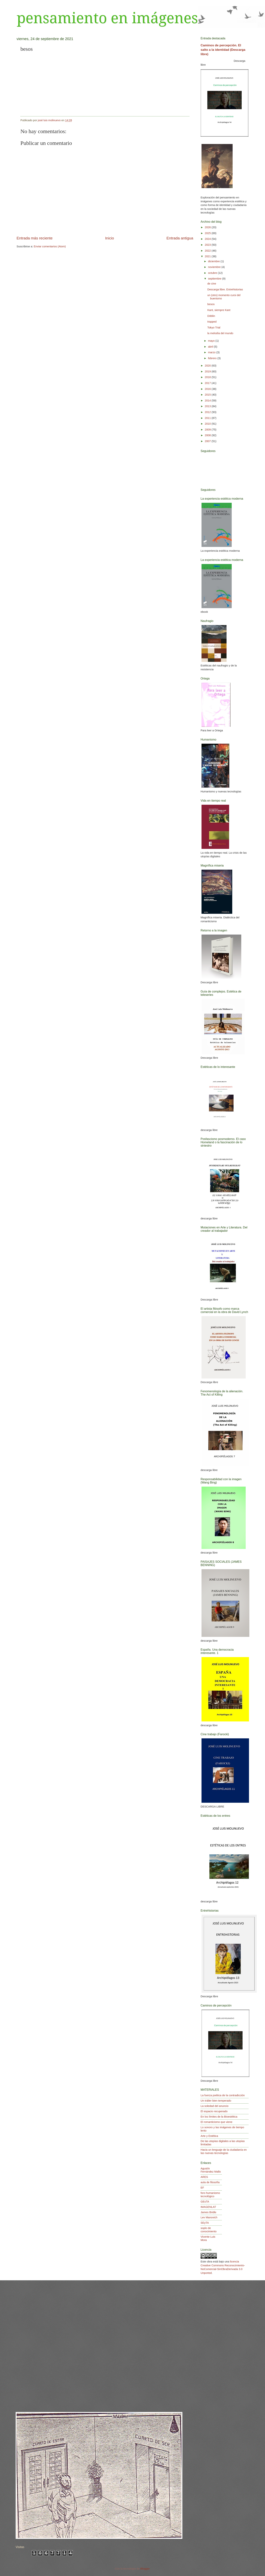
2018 (208, 377)
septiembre (215, 278)
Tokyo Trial (213, 327)
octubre (213, 272)
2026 (208, 227)
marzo (212, 352)
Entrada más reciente (35, 238)
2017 (208, 383)
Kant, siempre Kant (218, 310)
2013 (208, 406)
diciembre (214, 261)
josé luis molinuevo (49, 120)
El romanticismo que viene (216, 2121)
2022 (208, 250)
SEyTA (205, 2222)
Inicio (109, 238)
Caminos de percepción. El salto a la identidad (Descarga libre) (223, 49)
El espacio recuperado (214, 2111)
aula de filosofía (210, 2182)
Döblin (211, 315)
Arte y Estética (209, 2135)
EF (202, 2187)
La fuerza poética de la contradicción (223, 2095)
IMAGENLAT (208, 2206)
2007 (208, 441)
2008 (208, 435)
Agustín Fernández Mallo (211, 2170)
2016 (208, 388)
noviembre (214, 267)
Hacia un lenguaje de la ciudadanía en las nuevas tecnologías (224, 2151)
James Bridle (208, 2212)
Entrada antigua (180, 238)
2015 (208, 394)
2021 (208, 256)
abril (211, 346)
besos (211, 304)
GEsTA (205, 2201)
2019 (208, 371)
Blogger (145, 2568)
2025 (208, 233)
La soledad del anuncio (214, 2105)
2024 (208, 238)
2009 (208, 429)
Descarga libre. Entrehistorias (225, 289)
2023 (208, 244)
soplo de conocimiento (209, 2230)
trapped (212, 321)
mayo (211, 340)
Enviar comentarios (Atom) (50, 246)
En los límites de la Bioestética (219, 2116)
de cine (211, 283)
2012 (208, 412)
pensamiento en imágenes (107, 18)
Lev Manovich (209, 2217)
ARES (204, 2176)
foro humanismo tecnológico (210, 2194)
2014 (208, 400)
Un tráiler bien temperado (216, 2100)
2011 (208, 418)
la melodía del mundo (220, 333)
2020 (208, 365)
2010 (208, 423)
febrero (212, 358)
